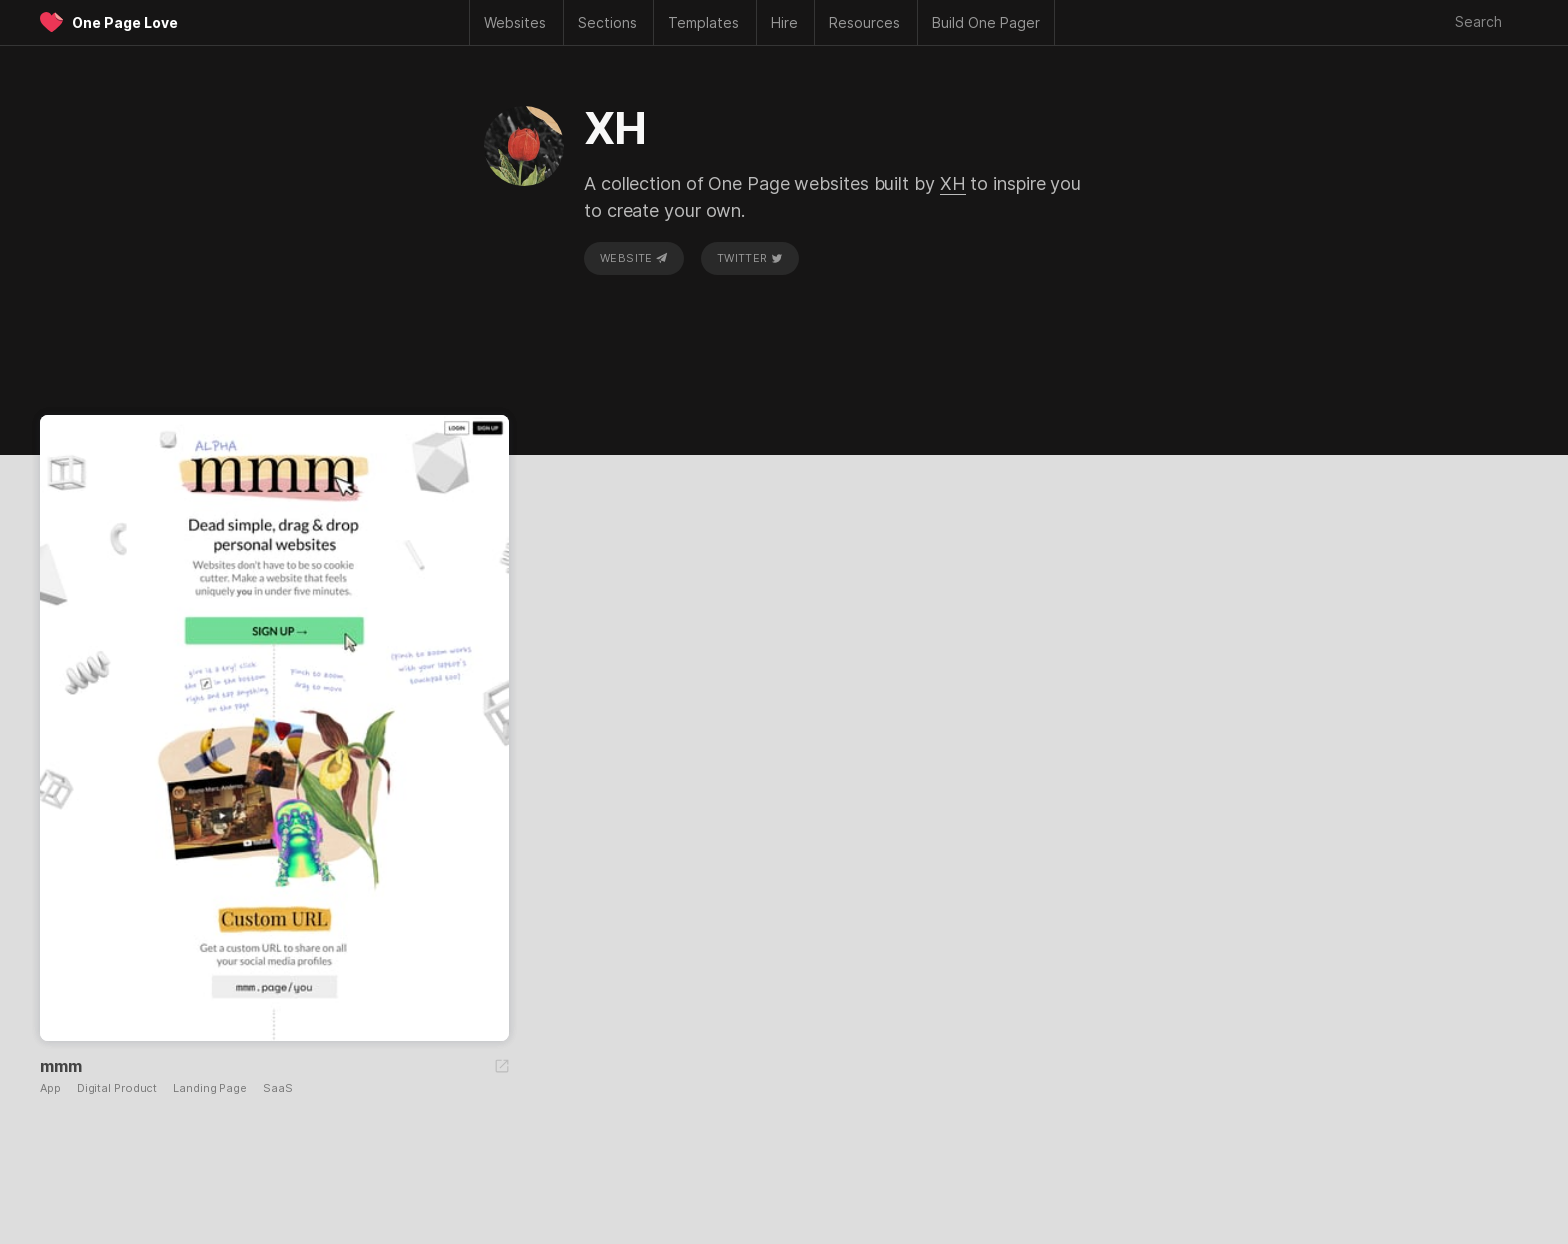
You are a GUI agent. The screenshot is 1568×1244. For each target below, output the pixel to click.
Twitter (750, 258)
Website (634, 258)
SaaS (278, 1088)
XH (953, 183)
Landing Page (210, 1088)
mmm (60, 1066)
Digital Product (117, 1088)
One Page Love (125, 22)
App (50, 1088)
